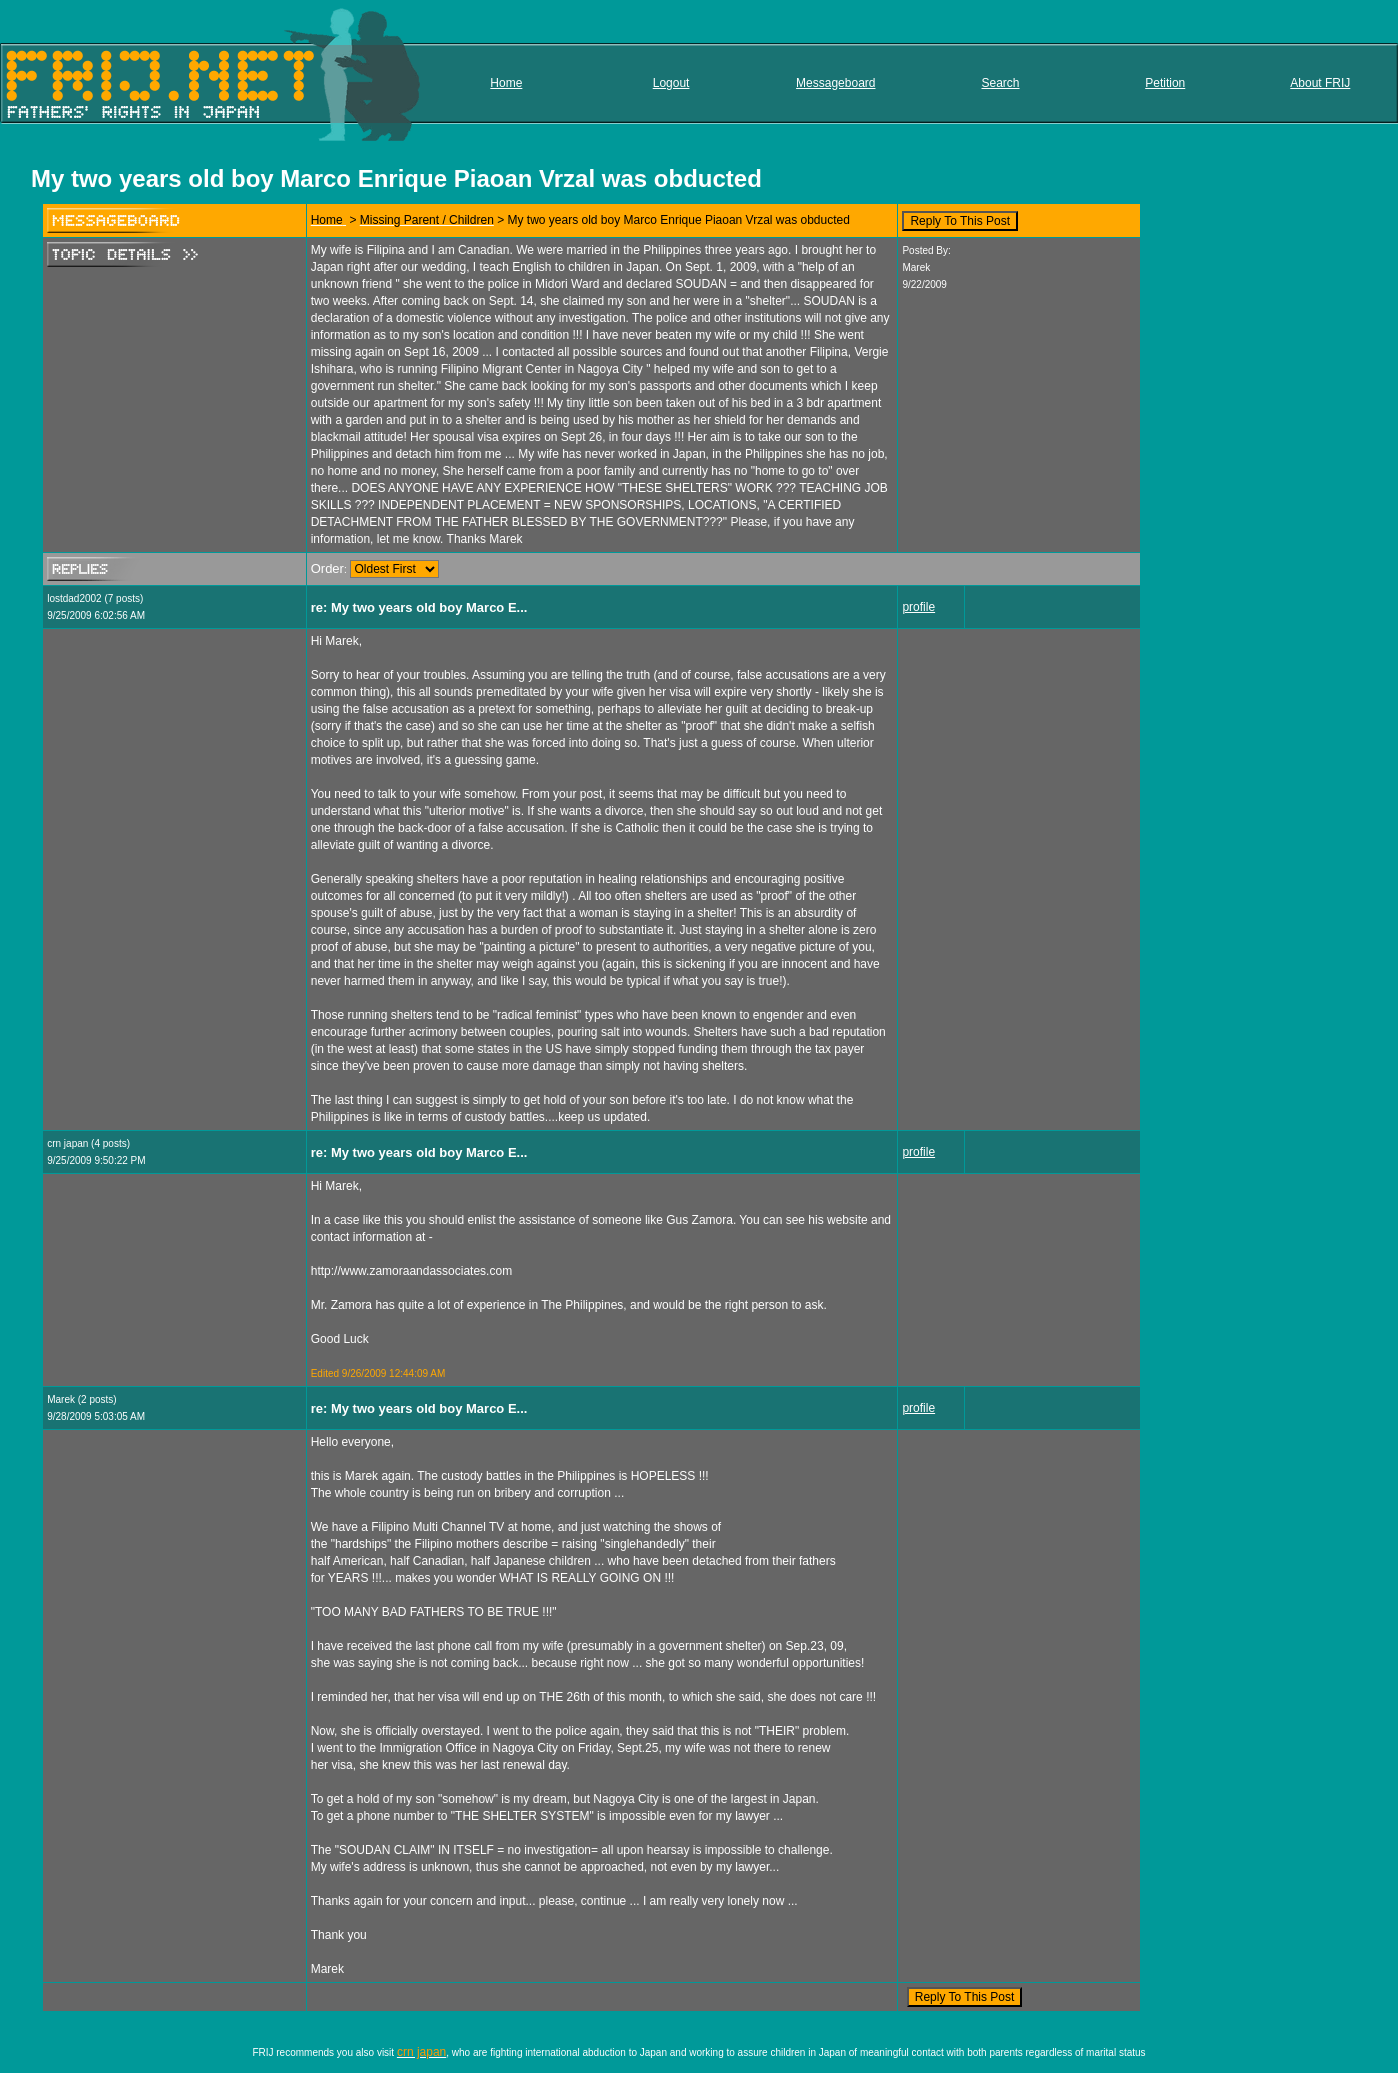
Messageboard (835, 83)
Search (1001, 83)
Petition (1165, 83)
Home (506, 83)
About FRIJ (1320, 83)
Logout (671, 83)
